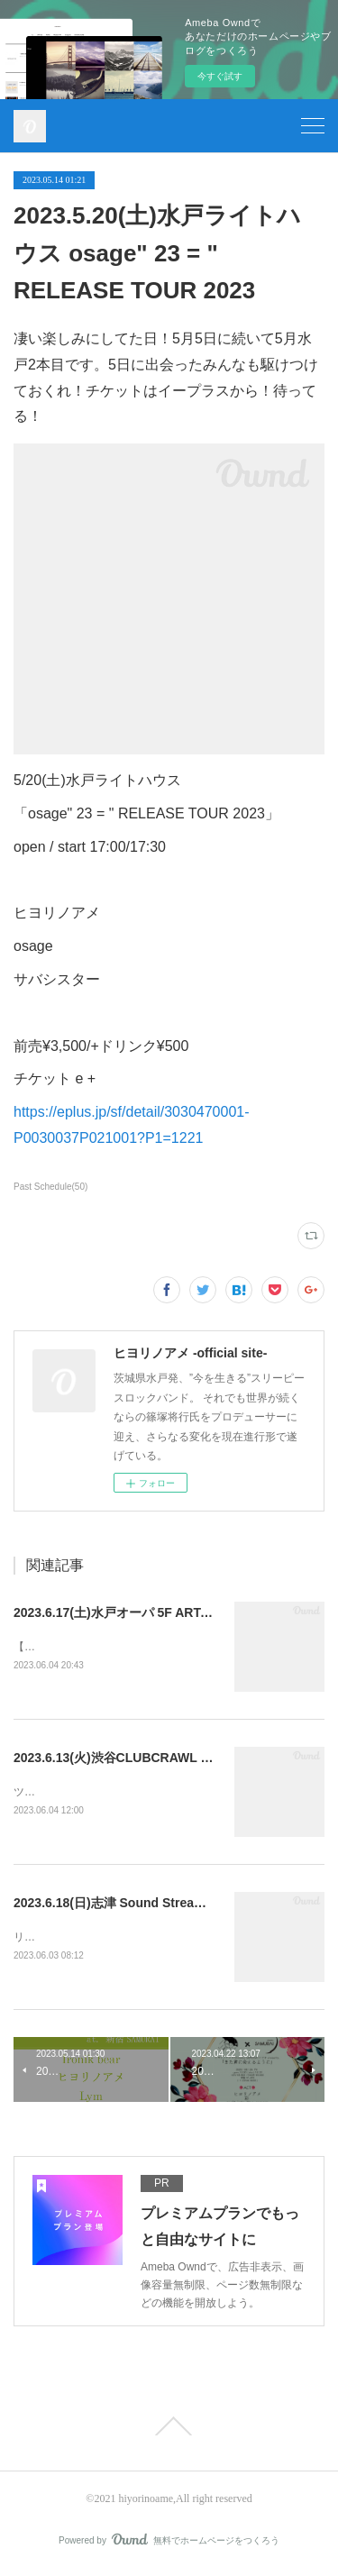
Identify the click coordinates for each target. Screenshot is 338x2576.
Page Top (169, 2430)
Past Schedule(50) (50, 1187)
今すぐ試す (219, 76)
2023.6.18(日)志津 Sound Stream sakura (131, 1905)
